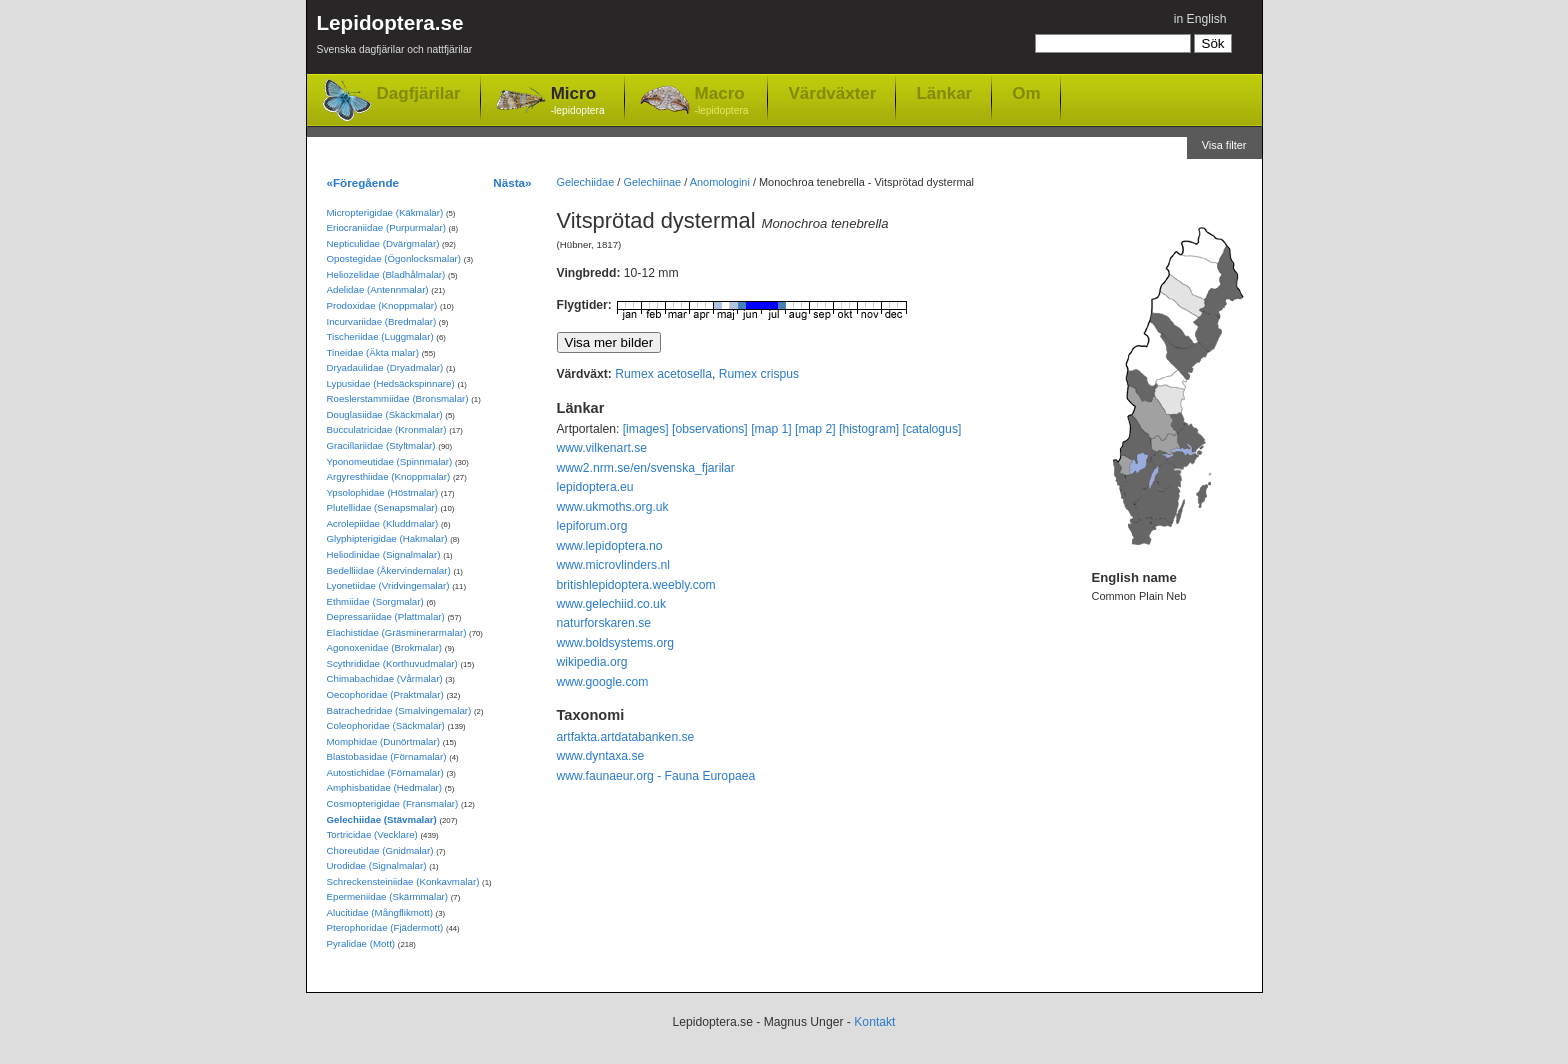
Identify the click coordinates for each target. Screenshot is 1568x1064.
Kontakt (874, 1022)
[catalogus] (932, 429)
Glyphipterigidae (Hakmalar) (387, 538)
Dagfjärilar (419, 93)
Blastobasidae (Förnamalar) (387, 756)
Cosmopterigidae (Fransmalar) (393, 803)
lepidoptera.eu (595, 487)
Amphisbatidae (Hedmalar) (385, 787)
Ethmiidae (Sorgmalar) (375, 601)
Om (1026, 93)
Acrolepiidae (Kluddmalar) (383, 523)
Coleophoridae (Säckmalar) (386, 725)
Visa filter (1224, 145)
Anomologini (720, 182)
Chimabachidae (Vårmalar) (385, 678)
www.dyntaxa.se (601, 756)
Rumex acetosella (663, 374)
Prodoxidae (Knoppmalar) (382, 305)
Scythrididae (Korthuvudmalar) (392, 663)
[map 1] (771, 429)
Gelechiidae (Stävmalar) (382, 819)
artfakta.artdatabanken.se (626, 737)
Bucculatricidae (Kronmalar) (387, 429)
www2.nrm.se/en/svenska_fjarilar (646, 468)
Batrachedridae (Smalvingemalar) (399, 710)
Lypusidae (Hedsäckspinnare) (391, 383)
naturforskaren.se (604, 623)
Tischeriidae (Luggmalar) (380, 336)
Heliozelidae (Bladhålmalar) (386, 274)
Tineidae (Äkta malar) (373, 352)
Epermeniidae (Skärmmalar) (388, 896)
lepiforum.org (592, 526)
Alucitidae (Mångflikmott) (380, 912)
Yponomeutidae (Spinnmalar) (390, 461)
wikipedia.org (592, 662)
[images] (646, 429)
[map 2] (815, 429)
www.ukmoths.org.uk (613, 507)
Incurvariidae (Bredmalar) (382, 321)
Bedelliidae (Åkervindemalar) (389, 570)
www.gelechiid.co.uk (611, 604)
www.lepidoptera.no (610, 546)
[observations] (710, 429)
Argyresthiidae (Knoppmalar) (389, 476)
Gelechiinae (652, 182)
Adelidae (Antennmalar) (378, 289)
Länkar (944, 93)
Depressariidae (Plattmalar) (386, 616)
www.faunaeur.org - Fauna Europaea (656, 776)
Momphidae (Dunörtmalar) (383, 741)
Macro (722, 101)
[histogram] (869, 429)
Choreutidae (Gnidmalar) (380, 850)
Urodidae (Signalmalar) (377, 865)
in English (1200, 19)
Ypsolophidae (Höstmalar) (383, 492)
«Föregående (363, 182)
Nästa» (512, 182)
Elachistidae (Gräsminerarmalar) (397, 632)
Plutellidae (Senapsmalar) (382, 507)
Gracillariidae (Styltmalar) (381, 445)
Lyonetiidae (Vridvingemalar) (388, 585)
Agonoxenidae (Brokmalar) (385, 647)
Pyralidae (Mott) (361, 943)
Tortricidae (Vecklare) (372, 834)
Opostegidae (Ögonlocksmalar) (394, 258)
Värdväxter (832, 93)
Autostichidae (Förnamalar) (385, 772)
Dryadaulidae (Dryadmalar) (385, 367)
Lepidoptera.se (395, 37)
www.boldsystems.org (616, 643)
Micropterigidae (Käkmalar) (385, 212)
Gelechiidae (586, 182)
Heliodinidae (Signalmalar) (384, 554)
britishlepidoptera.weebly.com (636, 585)
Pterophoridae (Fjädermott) (385, 927)
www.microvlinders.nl (613, 565)
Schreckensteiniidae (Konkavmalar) (403, 881)
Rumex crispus (759, 374)
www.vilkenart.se (602, 448)
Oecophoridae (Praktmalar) (385, 694)
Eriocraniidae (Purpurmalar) (386, 227)
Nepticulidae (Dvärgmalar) (383, 243)
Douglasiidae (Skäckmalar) (385, 414)
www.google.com (603, 682)
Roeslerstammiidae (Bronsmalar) (398, 398)
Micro (578, 101)
